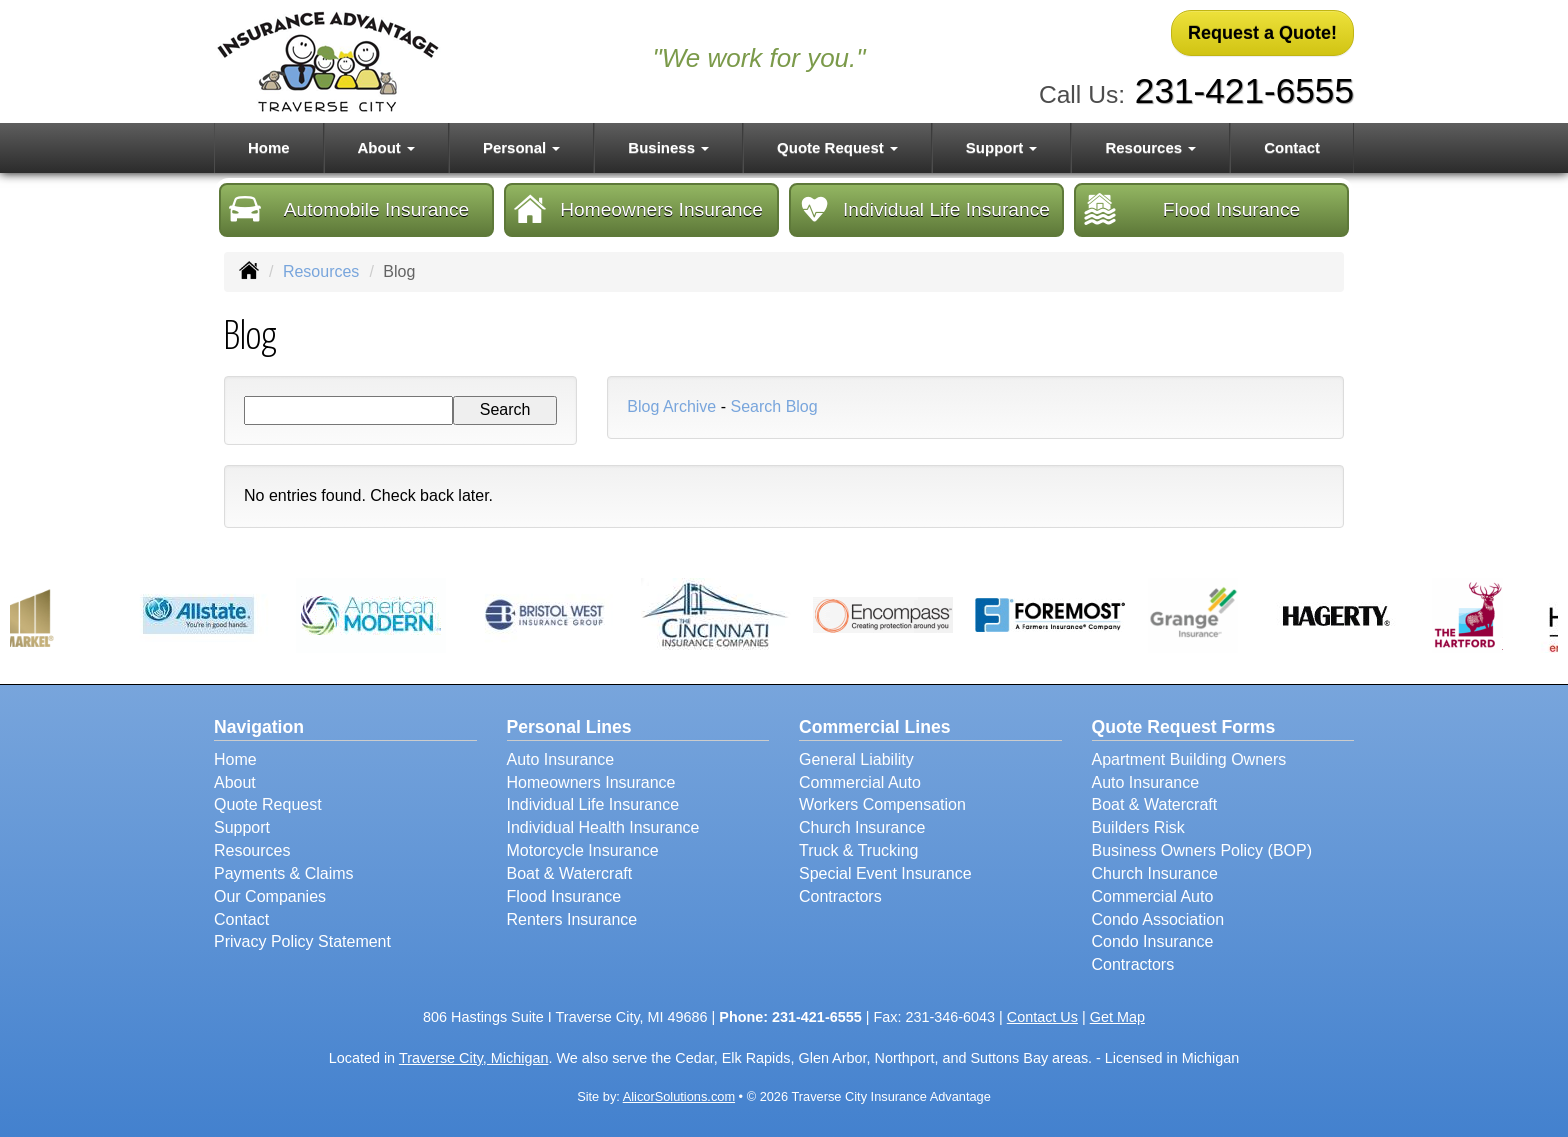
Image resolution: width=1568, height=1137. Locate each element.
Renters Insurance (572, 919)
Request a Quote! (1262, 33)
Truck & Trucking (858, 850)
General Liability (856, 759)
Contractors (840, 896)
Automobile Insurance (349, 209)
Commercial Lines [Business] (875, 727)
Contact (1292, 147)
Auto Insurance (561, 759)
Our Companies (270, 896)
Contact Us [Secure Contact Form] (1042, 1017)
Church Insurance (862, 827)
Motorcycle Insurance (583, 850)
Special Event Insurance (885, 873)
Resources (321, 271)
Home (269, 147)
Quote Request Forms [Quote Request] (1184, 727)
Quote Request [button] (837, 147)
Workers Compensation (882, 804)
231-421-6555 (1244, 90)
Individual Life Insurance (924, 209)
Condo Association (1158, 919)
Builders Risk (1138, 827)
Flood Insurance (1192, 209)
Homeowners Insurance (638, 209)
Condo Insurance (1153, 941)
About (235, 782)
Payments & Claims (284, 873)
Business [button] (668, 147)
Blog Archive (671, 406)
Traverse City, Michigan (474, 1058)
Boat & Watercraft (570, 873)
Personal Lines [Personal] (569, 727)
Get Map (1117, 1017)
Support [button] (1002, 147)
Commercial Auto (860, 782)
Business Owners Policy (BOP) (1202, 850)
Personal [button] (522, 147)
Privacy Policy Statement (302, 941)
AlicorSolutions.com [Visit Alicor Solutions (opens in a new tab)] (679, 1096)
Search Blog (773, 406)
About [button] (386, 147)
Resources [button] (1150, 147)
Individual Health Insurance (603, 827)
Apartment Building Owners (1189, 759)
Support (242, 827)
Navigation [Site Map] (259, 727)
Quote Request (268, 804)
